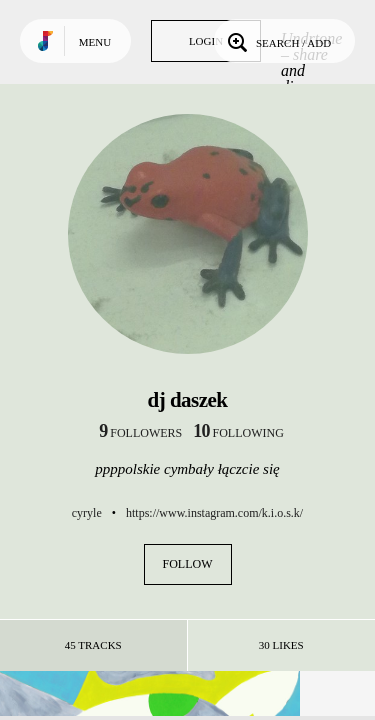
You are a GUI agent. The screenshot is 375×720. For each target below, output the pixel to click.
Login (206, 41)
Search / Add (277, 41)
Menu (95, 42)
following (238, 433)
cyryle (87, 513)
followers (140, 433)
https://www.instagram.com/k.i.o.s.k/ (214, 513)
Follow (188, 564)
